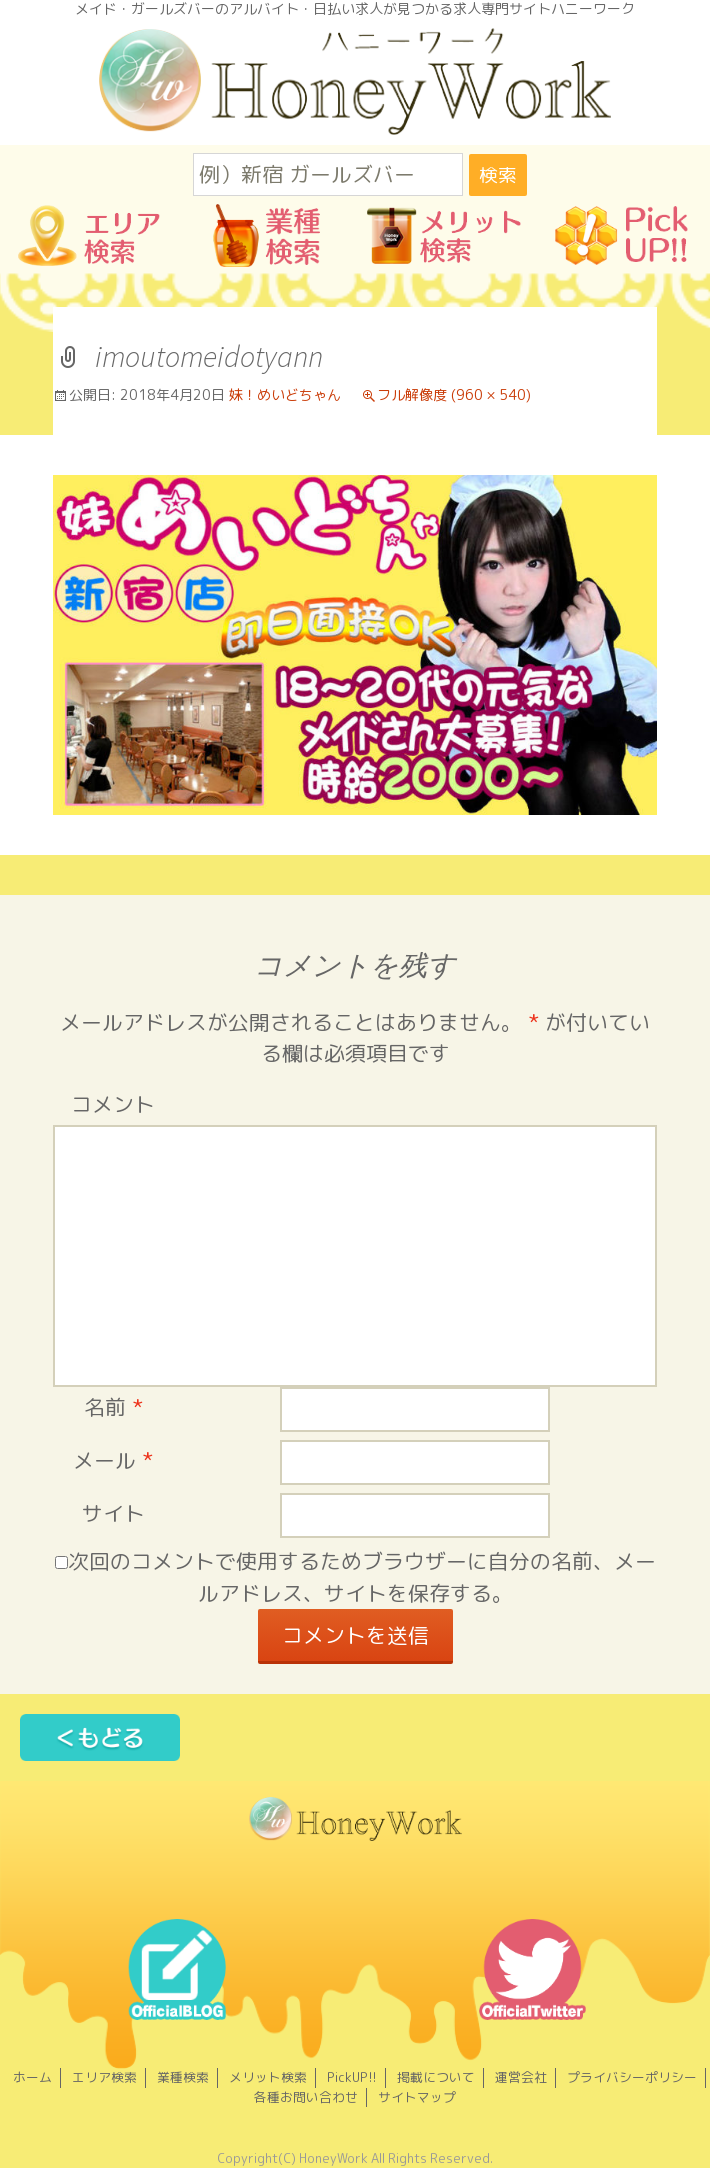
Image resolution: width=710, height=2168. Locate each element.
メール (113, 1460)
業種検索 (183, 2077)
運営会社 (521, 2077)
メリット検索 (268, 2077)
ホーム (32, 2077)
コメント (113, 1104)
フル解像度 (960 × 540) (454, 394)
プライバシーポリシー (632, 2077)
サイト (113, 1513)
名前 (113, 1407)
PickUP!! (352, 2077)
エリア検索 (104, 2077)
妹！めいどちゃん (285, 394)
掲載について (436, 2077)
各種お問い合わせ (306, 2097)
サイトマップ (417, 2097)
